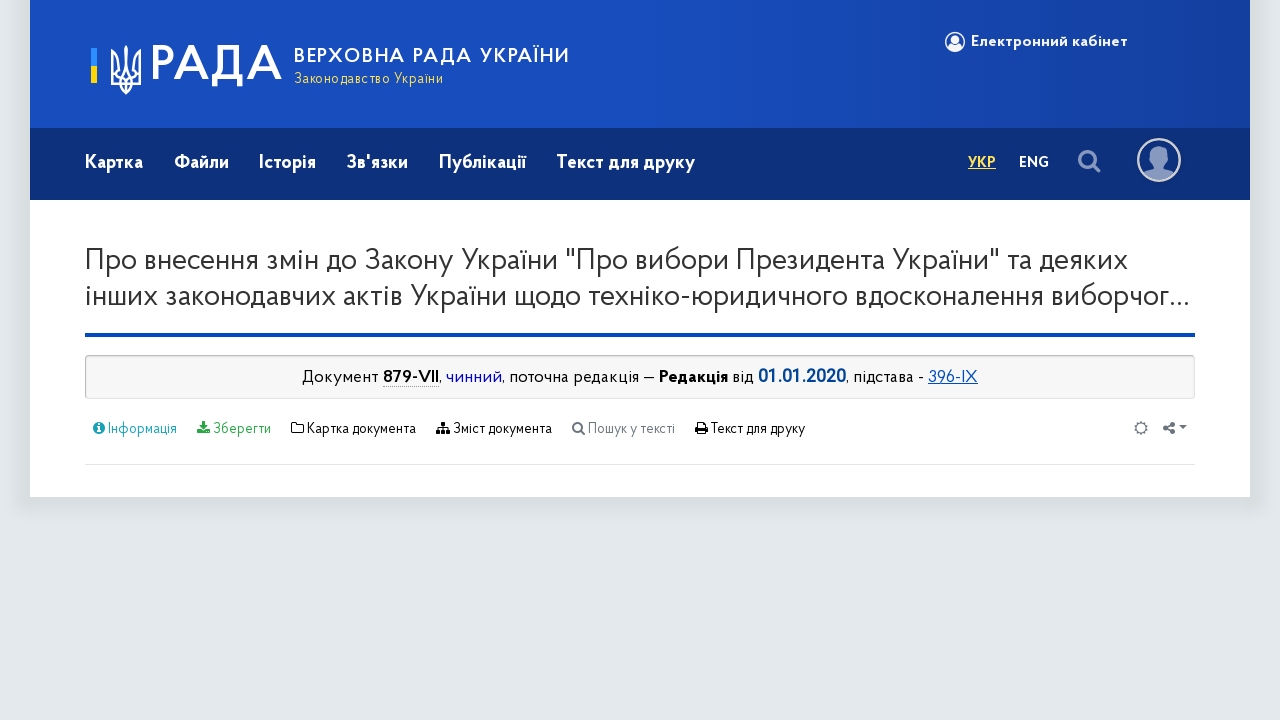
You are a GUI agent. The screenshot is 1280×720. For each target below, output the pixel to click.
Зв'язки (377, 163)
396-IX (953, 377)
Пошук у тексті (623, 429)
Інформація (135, 429)
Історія (287, 163)
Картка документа (353, 429)
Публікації (482, 163)
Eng (1034, 163)
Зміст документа (494, 429)
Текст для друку (625, 163)
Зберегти (234, 429)
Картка (114, 163)
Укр (982, 163)
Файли (201, 163)
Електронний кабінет (1036, 42)
